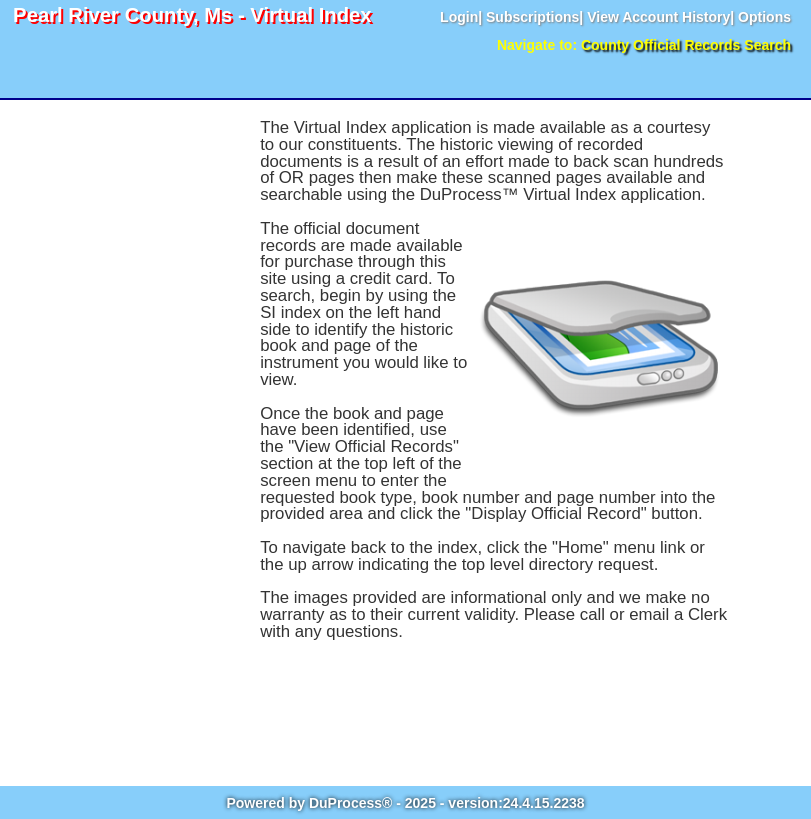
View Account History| (660, 17)
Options (764, 17)
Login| (461, 17)
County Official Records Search (686, 45)
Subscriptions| (534, 17)
